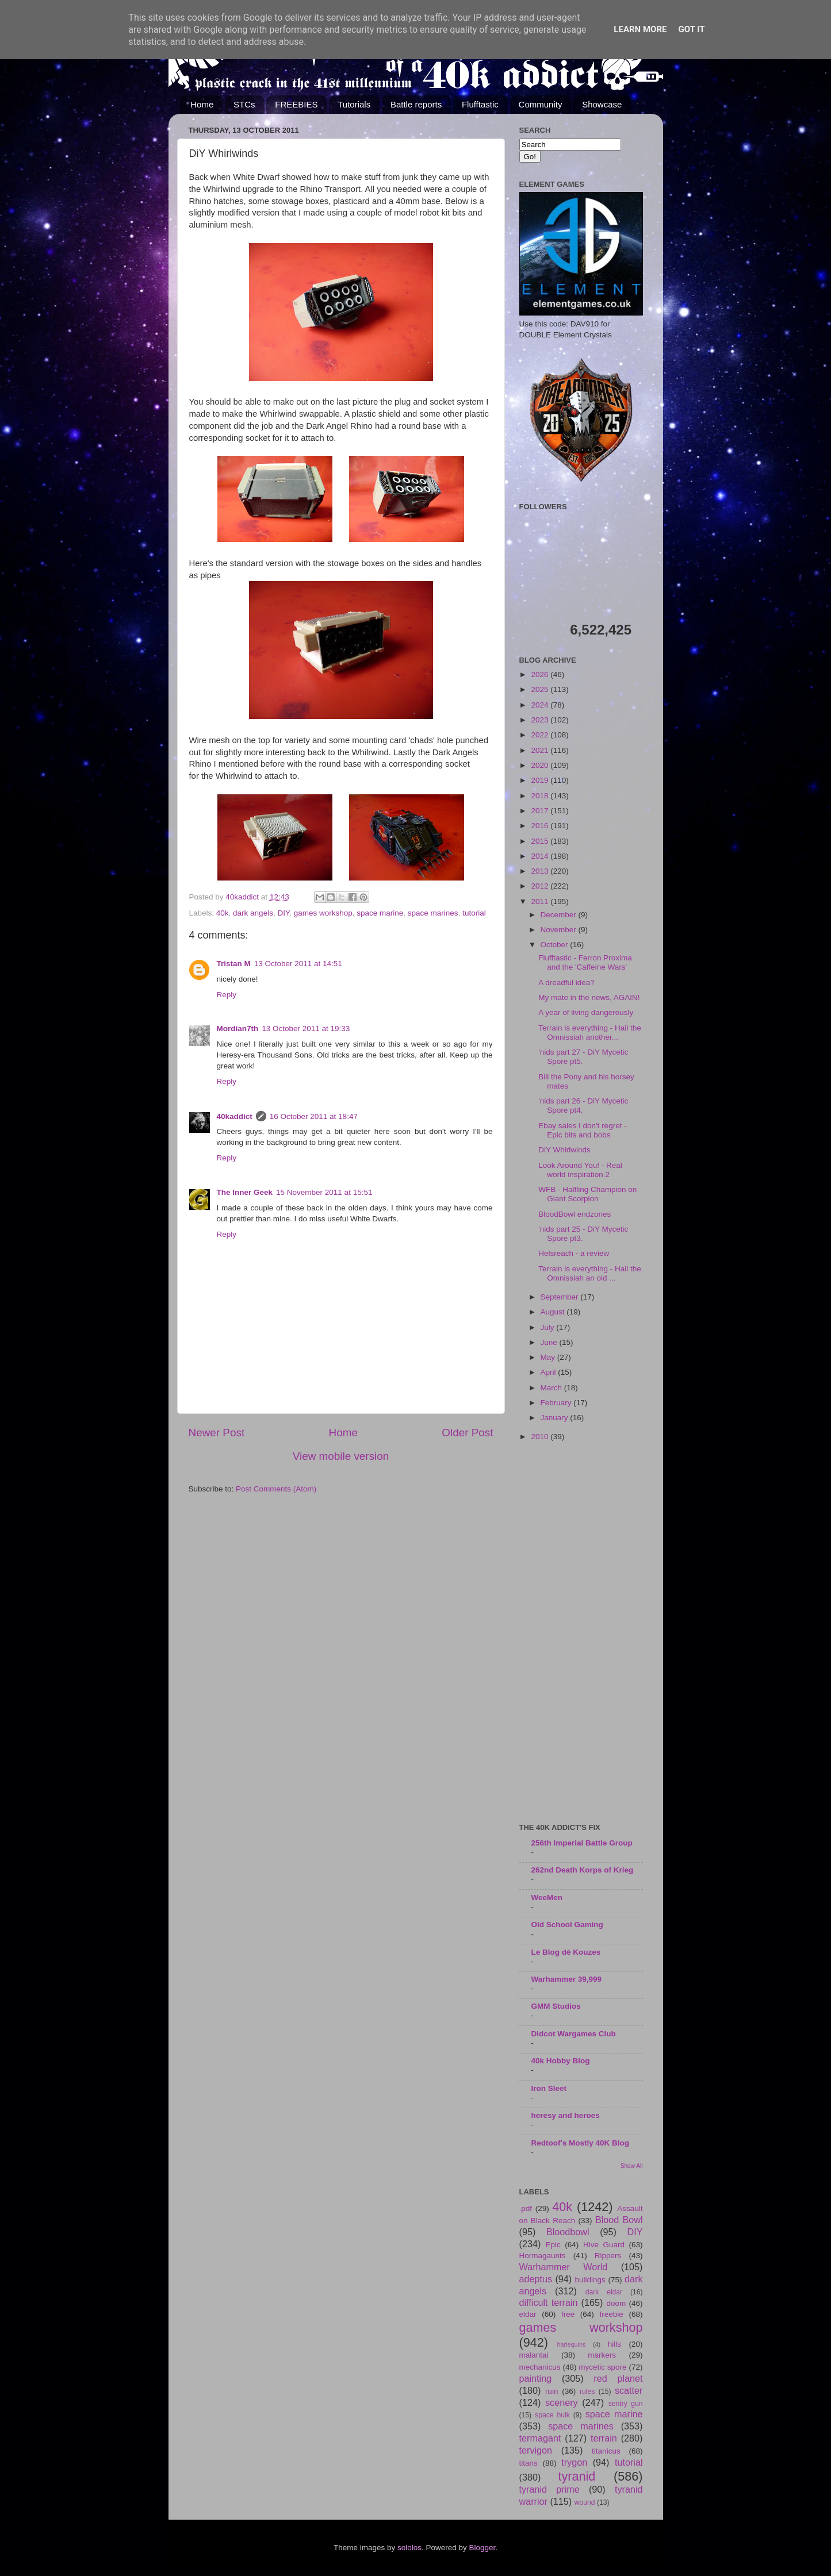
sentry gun (625, 2404)
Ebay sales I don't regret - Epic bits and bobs (582, 1130)
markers (602, 2355)
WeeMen (547, 1897)
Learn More (640, 29)
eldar (528, 2314)
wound (585, 2502)
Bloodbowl (567, 2232)
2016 (540, 825)
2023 (540, 720)
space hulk (552, 2415)
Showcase (602, 104)
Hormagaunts (542, 2255)
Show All (632, 2166)
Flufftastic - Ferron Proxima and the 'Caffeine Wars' (585, 962)
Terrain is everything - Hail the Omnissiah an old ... (589, 1273)
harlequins (571, 2344)
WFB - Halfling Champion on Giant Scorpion (587, 1194)
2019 (540, 780)
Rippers (608, 2255)
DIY (283, 913)
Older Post (467, 1433)
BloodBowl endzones (574, 1214)
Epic (553, 2244)
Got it (691, 29)
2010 (540, 1436)
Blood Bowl (619, 2219)
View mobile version (341, 1456)
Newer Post (217, 1433)
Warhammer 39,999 (566, 1979)
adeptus (536, 2279)
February (557, 1402)
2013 (540, 871)
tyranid (577, 2476)
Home (201, 104)
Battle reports (416, 104)
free (568, 2314)
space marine (380, 913)
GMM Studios (556, 2006)
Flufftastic (480, 104)
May (549, 1357)
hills (614, 2344)
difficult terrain (548, 2302)
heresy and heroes (565, 2115)
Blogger (482, 2547)
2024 (540, 705)
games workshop (323, 913)
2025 (540, 689)
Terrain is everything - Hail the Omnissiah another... (589, 1032)
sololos (409, 2547)
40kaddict (234, 1116)
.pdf (526, 2208)
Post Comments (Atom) (276, 1489)
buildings (590, 2279)
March (552, 1387)
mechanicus (540, 2367)
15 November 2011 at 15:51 (324, 1192)
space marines (433, 913)
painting (535, 2378)
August (554, 1312)
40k (222, 913)
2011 (540, 901)
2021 (540, 750)
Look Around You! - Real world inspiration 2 (580, 1170)
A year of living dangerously (585, 1012)
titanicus (606, 2451)
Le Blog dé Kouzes (566, 1952)
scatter (629, 2390)
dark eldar (603, 2292)
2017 (540, 810)
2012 (540, 886)
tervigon (536, 2450)
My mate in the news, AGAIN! (588, 997)
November (560, 929)
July (549, 1327)
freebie (611, 2314)
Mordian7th (238, 1028)
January (555, 1417)
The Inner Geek (245, 1192)
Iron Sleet (549, 2088)
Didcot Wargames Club (573, 2033)
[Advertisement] (581, 1633)
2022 (540, 734)
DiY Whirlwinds (564, 1149)
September (561, 1297)
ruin (551, 2391)
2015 (540, 841)
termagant (540, 2438)
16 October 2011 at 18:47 (314, 1116)
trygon (574, 2462)
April (549, 1372)
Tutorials (354, 104)
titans (528, 2463)
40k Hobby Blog (560, 2060)
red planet (617, 2378)
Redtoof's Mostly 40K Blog (580, 2143)
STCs (244, 104)
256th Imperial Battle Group (582, 1843)
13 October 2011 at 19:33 (306, 1028)
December (560, 914)
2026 (540, 674)
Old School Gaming (567, 1924)
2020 (540, 765)
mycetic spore (602, 2367)
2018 (540, 795)
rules (587, 2391)
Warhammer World (563, 2267)
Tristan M (234, 963)
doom (616, 2303)
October (555, 944)
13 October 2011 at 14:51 (298, 963)
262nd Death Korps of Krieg (582, 1870)
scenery (561, 2402)
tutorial (474, 913)
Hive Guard (604, 2244)
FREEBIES (296, 104)
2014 (540, 856)
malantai (534, 2355)
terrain (604, 2438)
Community (540, 104)
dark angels (253, 913)
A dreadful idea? (566, 982)
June (550, 1342)
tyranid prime (549, 2489)
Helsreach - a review (573, 1253)
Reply (227, 994)
